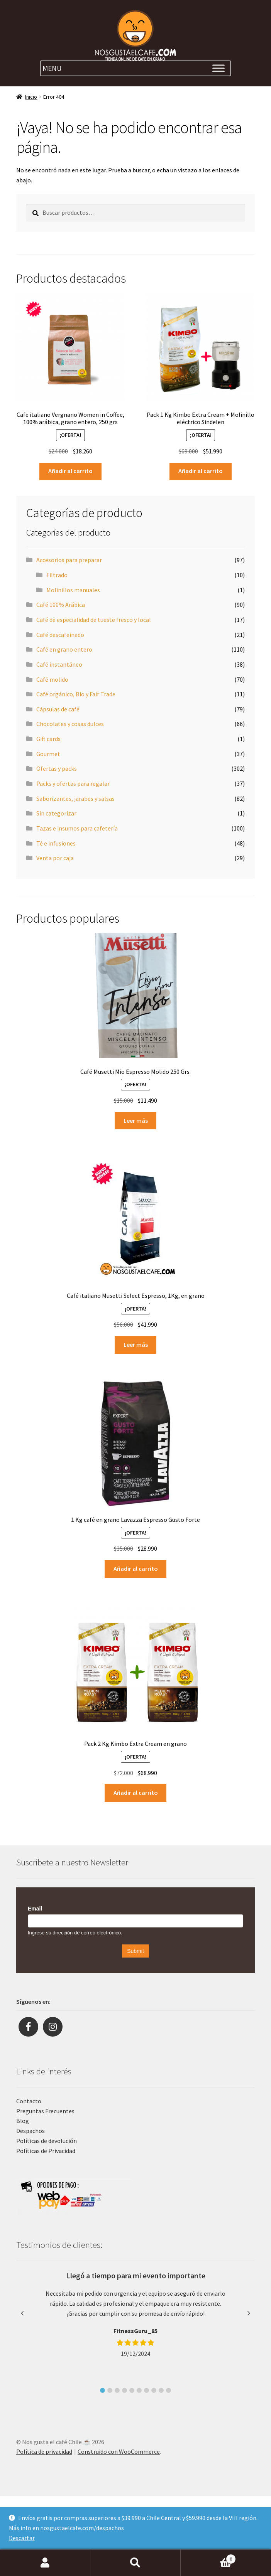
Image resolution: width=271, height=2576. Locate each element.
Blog (22, 2120)
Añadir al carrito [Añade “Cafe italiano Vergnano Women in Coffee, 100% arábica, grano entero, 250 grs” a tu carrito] (70, 471)
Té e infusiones (56, 843)
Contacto (28, 2101)
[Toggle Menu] (218, 68)
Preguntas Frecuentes (45, 2111)
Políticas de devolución (46, 2141)
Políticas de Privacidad (45, 2151)
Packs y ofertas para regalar (73, 783)
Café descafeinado (60, 635)
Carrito (208, 2557)
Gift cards (48, 739)
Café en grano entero (64, 649)
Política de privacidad (44, 2451)
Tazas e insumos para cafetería (77, 828)
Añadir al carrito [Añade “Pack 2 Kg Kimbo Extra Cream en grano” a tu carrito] (135, 1792)
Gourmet (48, 754)
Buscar (135, 2563)
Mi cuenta (45, 2563)
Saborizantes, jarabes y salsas (75, 798)
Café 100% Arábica (60, 604)
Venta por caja (55, 858)
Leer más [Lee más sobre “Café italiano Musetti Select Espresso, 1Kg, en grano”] (136, 1344)
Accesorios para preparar (69, 560)
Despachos (30, 2131)
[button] (102, 2390)
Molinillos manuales (73, 590)
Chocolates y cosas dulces (70, 724)
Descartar (22, 2538)
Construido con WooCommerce (119, 2451)
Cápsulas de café (58, 709)
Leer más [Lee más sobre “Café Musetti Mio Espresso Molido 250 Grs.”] (136, 1120)
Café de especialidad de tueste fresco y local (93, 619)
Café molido (52, 679)
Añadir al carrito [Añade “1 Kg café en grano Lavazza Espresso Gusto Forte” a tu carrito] (135, 1568)
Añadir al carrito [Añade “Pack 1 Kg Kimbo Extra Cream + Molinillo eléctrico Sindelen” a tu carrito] (200, 471)
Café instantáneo (59, 664)
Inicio (31, 96)
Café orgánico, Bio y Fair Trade (75, 694)
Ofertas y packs (56, 768)
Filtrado (57, 575)
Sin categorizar (56, 813)
